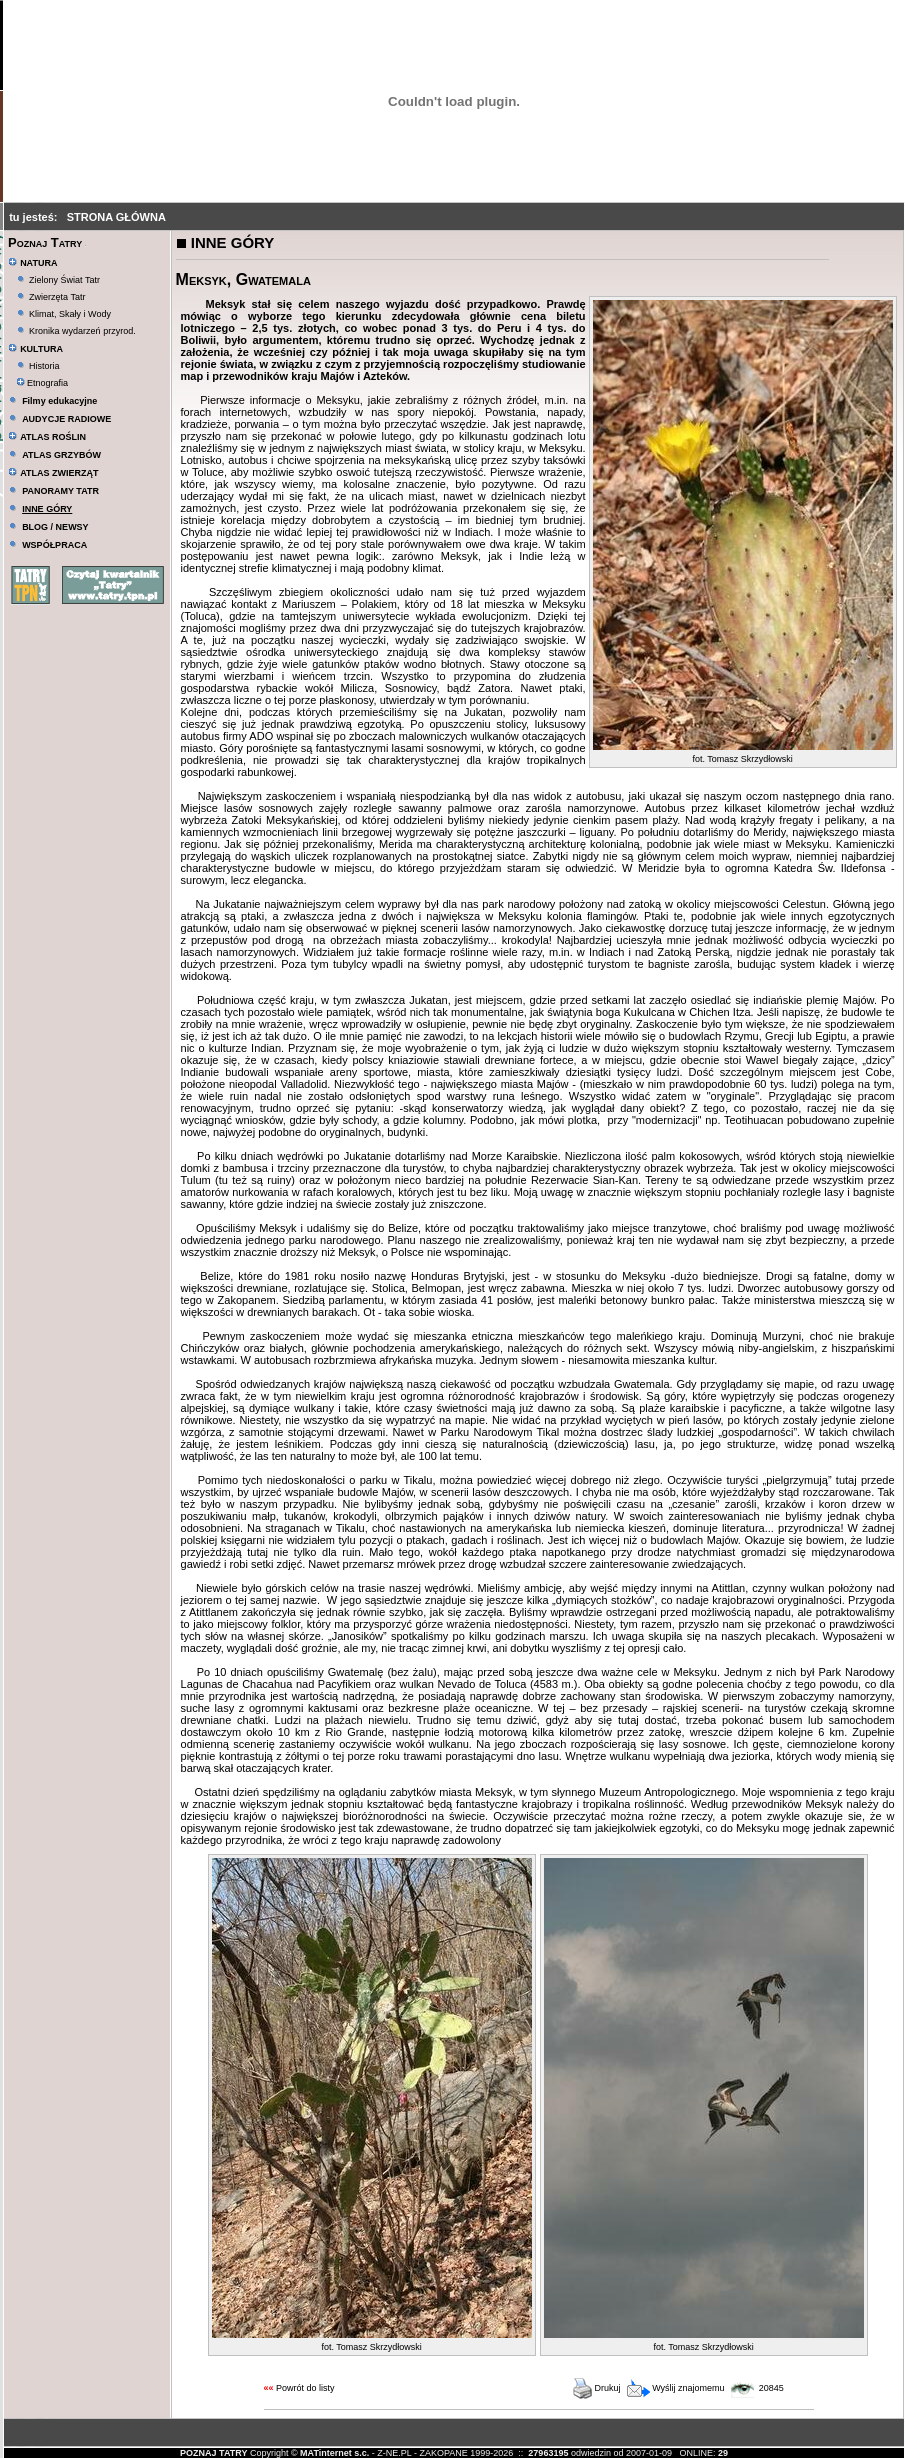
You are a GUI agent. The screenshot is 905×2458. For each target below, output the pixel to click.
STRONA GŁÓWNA (116, 217)
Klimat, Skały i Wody (70, 314)
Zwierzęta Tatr (57, 297)
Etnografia (42, 383)
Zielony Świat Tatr (64, 280)
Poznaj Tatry (45, 242)
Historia (44, 366)
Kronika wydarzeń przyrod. (82, 331)
